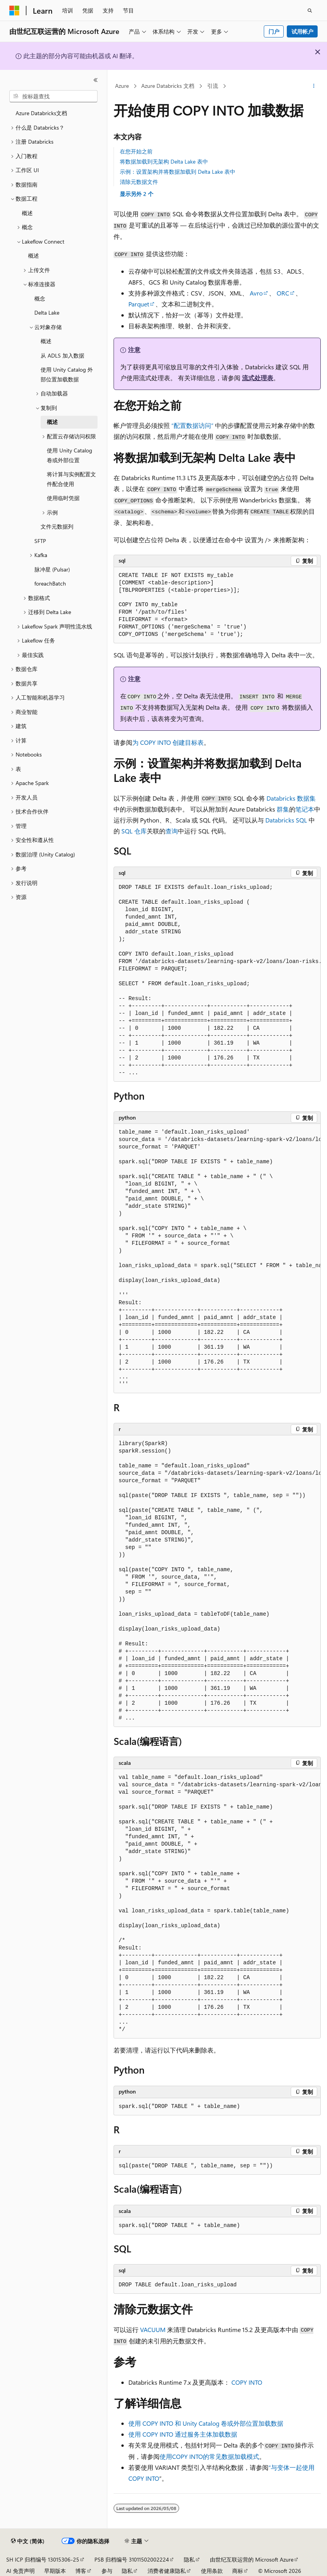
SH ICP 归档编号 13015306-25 (42, 2559)
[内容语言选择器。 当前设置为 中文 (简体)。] (27, 2541)
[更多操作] (314, 86)
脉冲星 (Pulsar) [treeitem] (52, 569)
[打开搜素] (310, 11)
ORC (283, 293)
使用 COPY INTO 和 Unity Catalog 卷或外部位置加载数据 (205, 2423)
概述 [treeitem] (27, 213)
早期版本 (55, 2570)
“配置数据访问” (192, 425)
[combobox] (53, 96)
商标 (237, 2570)
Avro (256, 293)
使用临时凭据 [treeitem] (63, 498)
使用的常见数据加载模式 (209, 2456)
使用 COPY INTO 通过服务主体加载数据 (182, 2434)
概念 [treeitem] (39, 298)
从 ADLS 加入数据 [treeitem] (62, 355)
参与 (106, 2570)
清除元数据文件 (139, 181)
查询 (171, 831)
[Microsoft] (14, 10)
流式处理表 (257, 378)
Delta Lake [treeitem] (46, 312)
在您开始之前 (136, 151)
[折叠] (95, 80)
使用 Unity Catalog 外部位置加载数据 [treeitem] (67, 374)
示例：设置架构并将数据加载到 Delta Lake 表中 (177, 171)
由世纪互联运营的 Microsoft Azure (251, 2559)
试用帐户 (302, 31)
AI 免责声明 (20, 2570)
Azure (122, 85)
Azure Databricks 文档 (167, 85)
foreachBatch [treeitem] (50, 583)
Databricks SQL (286, 820)
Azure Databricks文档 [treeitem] (41, 113)
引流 (212, 85)
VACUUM (152, 2329)
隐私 (189, 2559)
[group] (217, 980)
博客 (80, 2570)
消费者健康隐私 (167, 2570)
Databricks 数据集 (291, 798)
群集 (283, 809)
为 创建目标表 (168, 742)
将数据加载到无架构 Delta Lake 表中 (164, 161)
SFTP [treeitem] (40, 541)
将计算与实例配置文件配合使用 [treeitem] (71, 479)
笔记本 (304, 809)
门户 (273, 31)
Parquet (138, 304)
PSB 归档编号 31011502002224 (131, 2559)
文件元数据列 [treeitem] (57, 526)
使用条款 (212, 2570)
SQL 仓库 (134, 831)
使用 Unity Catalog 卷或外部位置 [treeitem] (69, 455)
